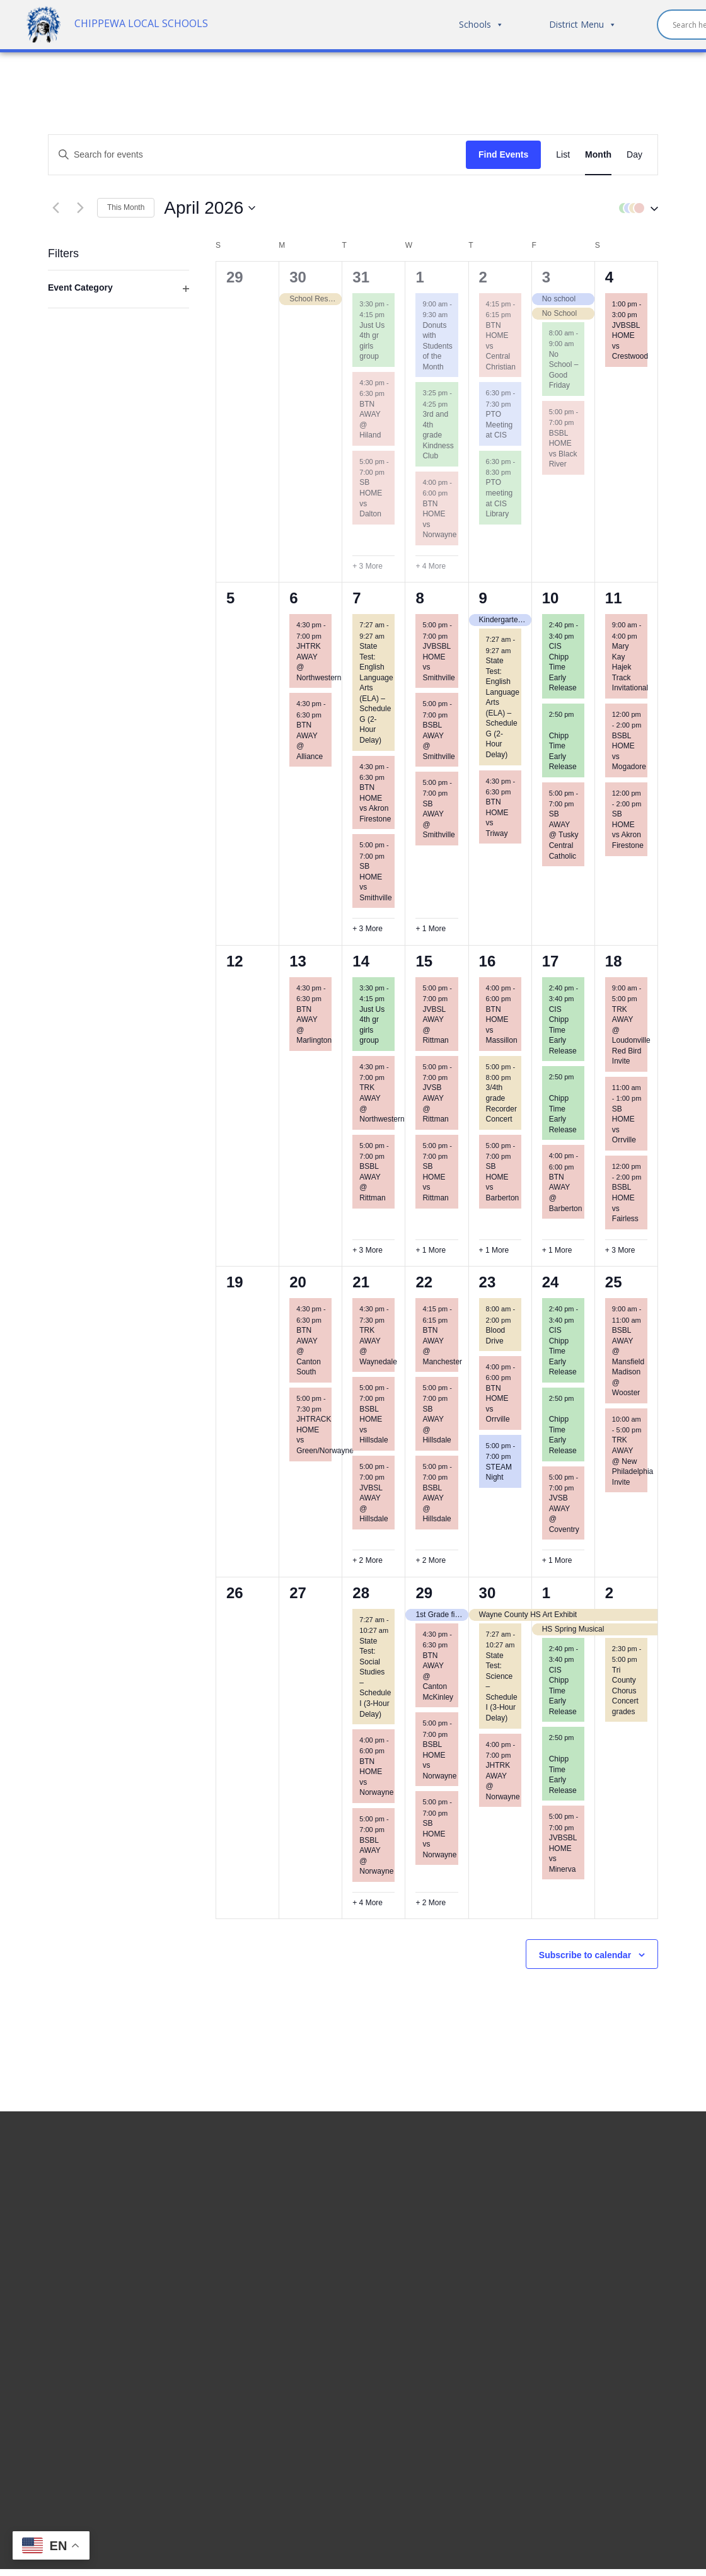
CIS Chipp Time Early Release (563, 667)
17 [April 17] (550, 961)
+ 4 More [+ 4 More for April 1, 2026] (430, 566)
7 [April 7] (356, 597)
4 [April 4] (609, 277)
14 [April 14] (360, 961)
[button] (635, 208)
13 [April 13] (297, 961)
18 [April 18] (613, 961)
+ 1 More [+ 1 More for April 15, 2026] (430, 1250)
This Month (125, 207)
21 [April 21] (360, 1282)
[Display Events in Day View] (634, 155)
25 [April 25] (613, 1282)
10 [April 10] (550, 597)
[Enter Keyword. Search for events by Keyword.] (257, 155)
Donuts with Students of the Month (437, 346)
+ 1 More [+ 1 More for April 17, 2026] (557, 1250)
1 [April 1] (419, 277)
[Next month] (80, 208)
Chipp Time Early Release (563, 1114)
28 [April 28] (360, 1592)
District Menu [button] (582, 24)
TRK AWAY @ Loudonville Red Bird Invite (631, 1035)
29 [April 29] (423, 1592)
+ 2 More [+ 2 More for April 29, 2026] (430, 1902)
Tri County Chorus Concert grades (625, 1691)
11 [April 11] (613, 597)
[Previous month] (55, 208)
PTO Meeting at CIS (499, 424)
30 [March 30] (297, 277)
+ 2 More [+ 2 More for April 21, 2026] (367, 1560)
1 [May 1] (546, 1592)
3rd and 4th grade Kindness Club (437, 435)
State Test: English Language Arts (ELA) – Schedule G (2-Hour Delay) (376, 693)
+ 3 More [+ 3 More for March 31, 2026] (367, 566)
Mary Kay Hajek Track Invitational (630, 667)
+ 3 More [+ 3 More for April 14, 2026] (367, 1250)
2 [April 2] (483, 277)
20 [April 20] (297, 1282)
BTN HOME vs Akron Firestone (375, 803)
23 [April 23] (487, 1282)
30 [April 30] (487, 1592)
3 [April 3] (546, 277)
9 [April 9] (483, 597)
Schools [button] (481, 24)
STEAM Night (499, 1472)
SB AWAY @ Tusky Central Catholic (564, 834)
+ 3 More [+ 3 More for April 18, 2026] (620, 1250)
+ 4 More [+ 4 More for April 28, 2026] (367, 1902)
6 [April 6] (293, 597)
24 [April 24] (550, 1282)
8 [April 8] (419, 597)
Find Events (503, 154)
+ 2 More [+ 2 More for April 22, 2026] (430, 1560)
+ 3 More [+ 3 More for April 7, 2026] (367, 928)
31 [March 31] (360, 277)
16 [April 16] (487, 961)
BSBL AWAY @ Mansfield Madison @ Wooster (628, 1361)
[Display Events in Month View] (598, 155)
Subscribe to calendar (585, 1955)
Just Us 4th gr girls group (372, 341)
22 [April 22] (423, 1282)
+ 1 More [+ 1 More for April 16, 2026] (494, 1250)
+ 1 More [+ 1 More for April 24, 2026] (557, 1560)
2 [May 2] (609, 1592)
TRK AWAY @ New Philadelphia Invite (632, 1461)
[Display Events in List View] (563, 155)
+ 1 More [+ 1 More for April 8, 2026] (430, 928)
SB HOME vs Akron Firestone (628, 829)
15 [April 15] (423, 961)
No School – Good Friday (564, 370)
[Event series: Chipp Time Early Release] (553, 725)
